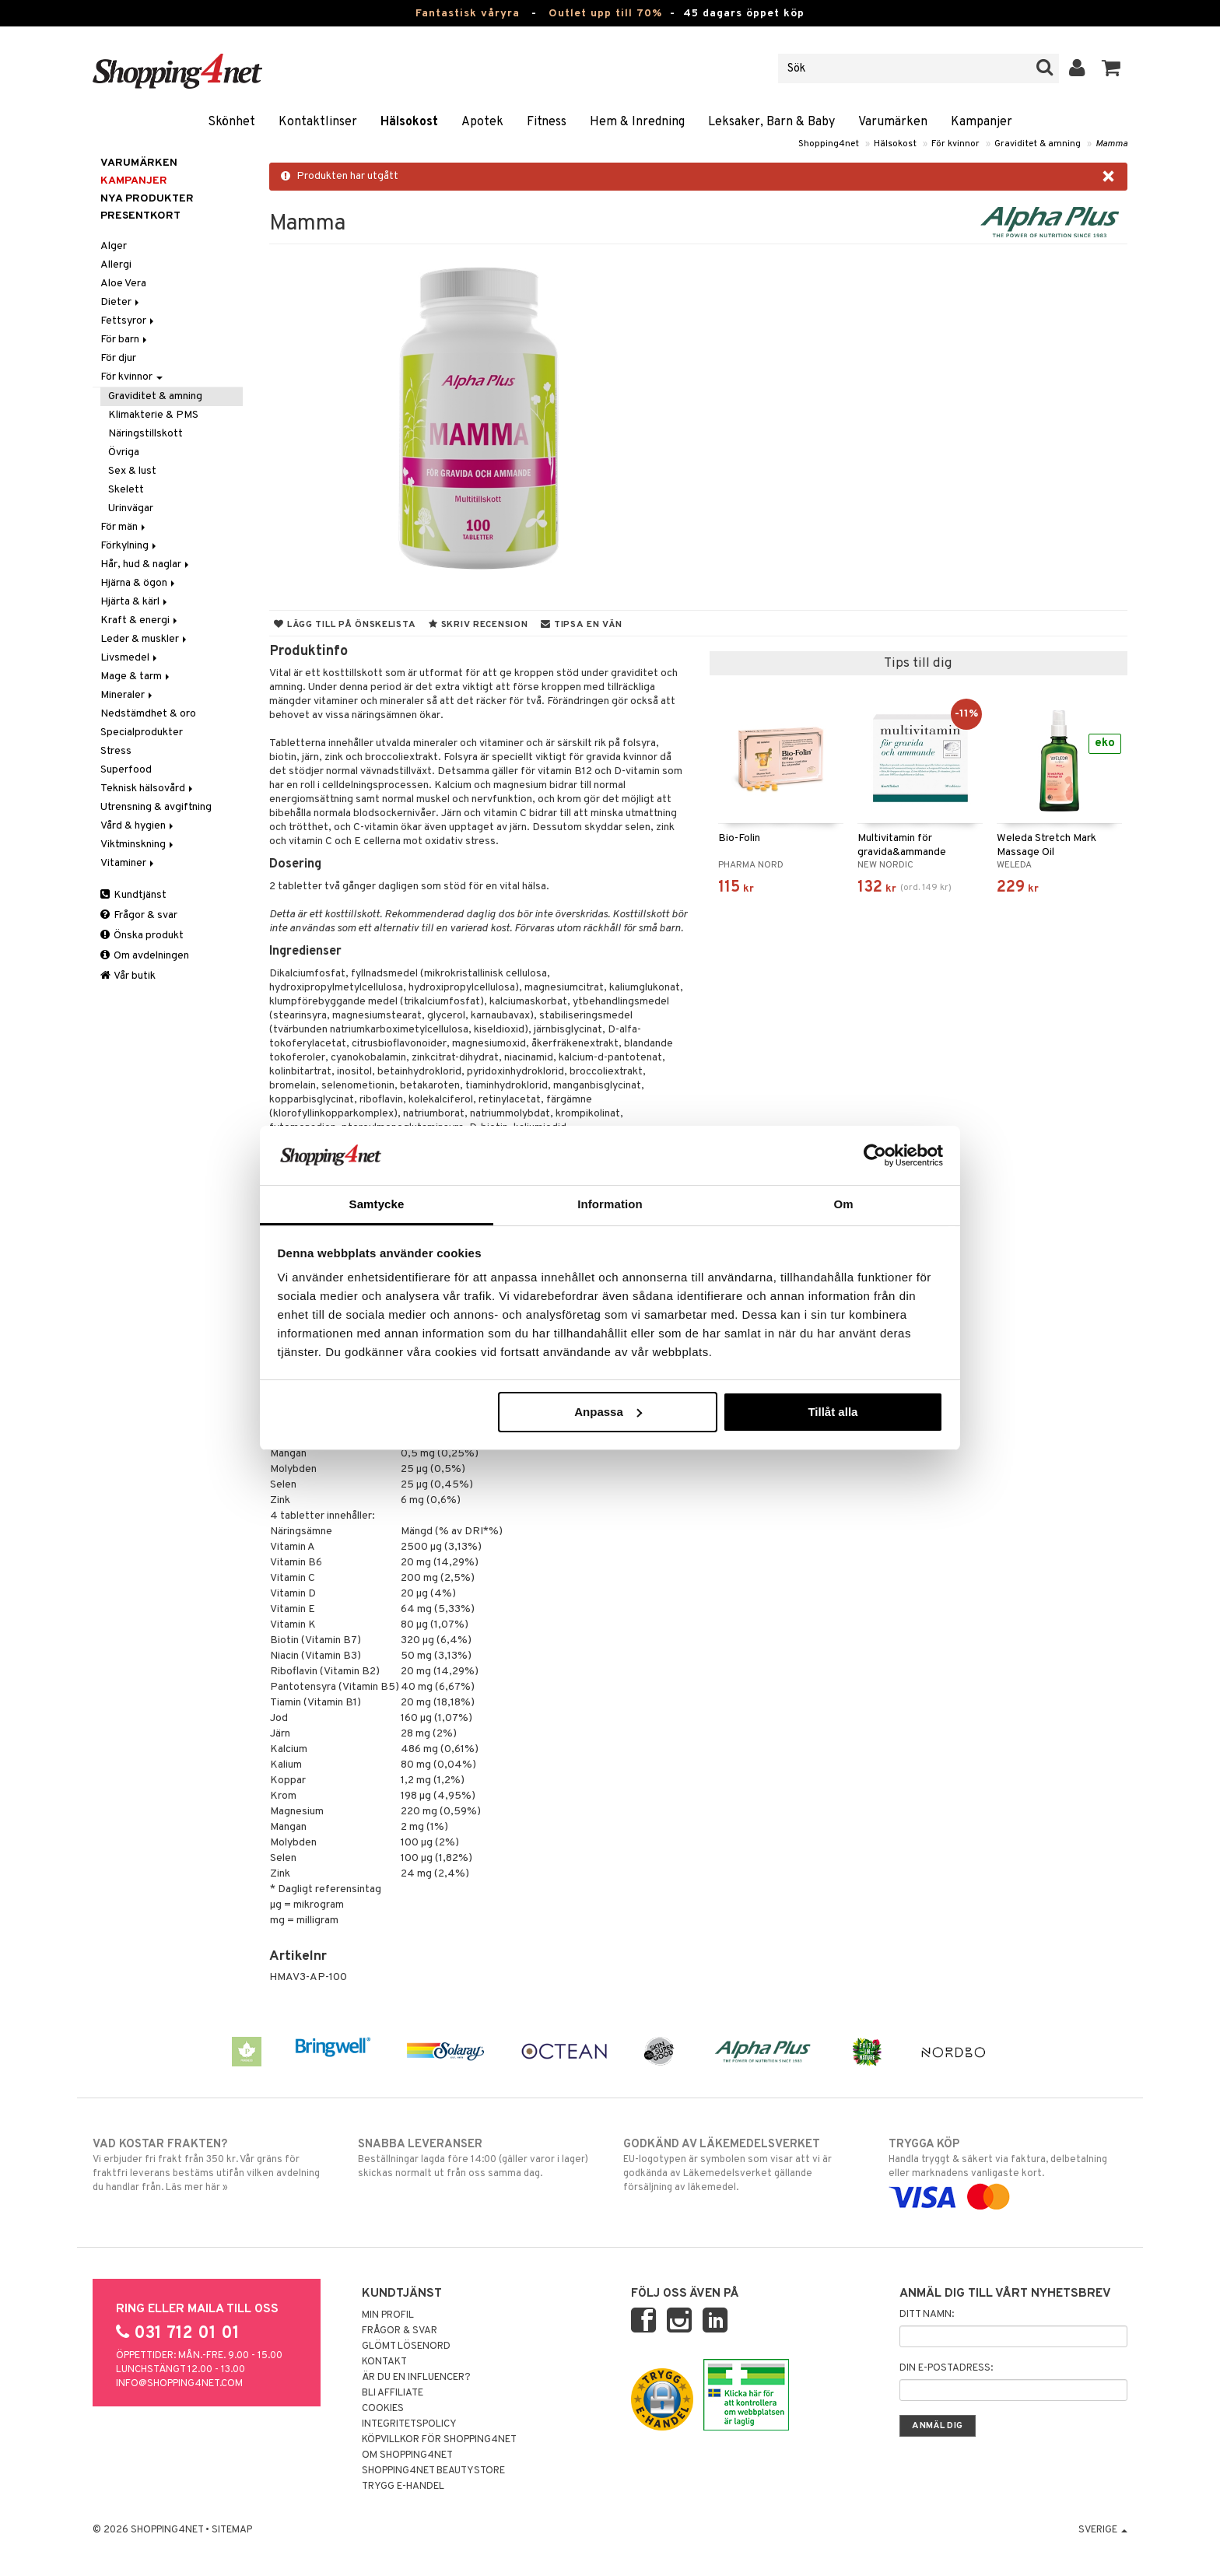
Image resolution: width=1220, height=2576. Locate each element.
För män (124, 527)
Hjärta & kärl (135, 601)
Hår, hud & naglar (145, 564)
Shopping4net (828, 144)
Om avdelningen (144, 955)
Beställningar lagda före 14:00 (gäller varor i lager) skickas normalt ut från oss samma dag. (477, 2158)
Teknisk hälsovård (147, 788)
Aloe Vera (123, 283)
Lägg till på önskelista (344, 625)
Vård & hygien (138, 825)
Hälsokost (409, 122)
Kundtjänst (133, 895)
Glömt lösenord (406, 2346)
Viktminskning (138, 844)
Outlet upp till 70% (605, 13)
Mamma (1111, 144)
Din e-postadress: (946, 2368)
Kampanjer (981, 122)
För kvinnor (955, 144)
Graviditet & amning (1037, 144)
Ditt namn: (926, 2314)
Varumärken (892, 122)
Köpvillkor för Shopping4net (439, 2440)
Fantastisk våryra (467, 13)
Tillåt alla (832, 1411)
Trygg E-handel (403, 2486)
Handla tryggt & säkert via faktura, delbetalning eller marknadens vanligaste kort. (1008, 2170)
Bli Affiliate (392, 2393)
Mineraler (127, 695)
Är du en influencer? (416, 2377)
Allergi (115, 265)
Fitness (546, 122)
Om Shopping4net (407, 2455)
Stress (115, 751)
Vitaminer (128, 863)
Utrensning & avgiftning (156, 807)
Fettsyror (128, 321)
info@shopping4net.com (179, 2384)
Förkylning (129, 545)
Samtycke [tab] (377, 1204)
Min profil (388, 2315)
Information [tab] (610, 1204)
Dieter (121, 302)
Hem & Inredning (637, 122)
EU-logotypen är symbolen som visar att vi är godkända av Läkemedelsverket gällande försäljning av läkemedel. (742, 2165)
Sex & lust (132, 471)
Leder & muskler (144, 639)
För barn (124, 339)
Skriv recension (478, 625)
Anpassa (608, 1411)
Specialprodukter (141, 732)
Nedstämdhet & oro (148, 713)
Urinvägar (130, 508)
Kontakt (384, 2362)
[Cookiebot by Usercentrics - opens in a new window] (875, 1155)
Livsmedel (130, 657)
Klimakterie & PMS (153, 415)
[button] (1111, 68)
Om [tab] (843, 1204)
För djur (118, 358)
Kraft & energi (140, 620)
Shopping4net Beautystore (433, 2471)
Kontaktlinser (318, 122)
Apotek (482, 122)
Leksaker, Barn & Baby (771, 122)
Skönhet (231, 122)
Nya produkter (147, 198)
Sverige (1102, 2530)
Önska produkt (142, 935)
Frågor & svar (138, 915)
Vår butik (128, 976)
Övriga (123, 452)
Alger (113, 246)
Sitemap (232, 2530)
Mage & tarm (136, 676)
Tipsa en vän (581, 625)
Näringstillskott (145, 433)
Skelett (126, 489)
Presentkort (140, 216)
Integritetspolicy (409, 2424)
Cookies (383, 2409)
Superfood (126, 769)
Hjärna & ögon (138, 583)
